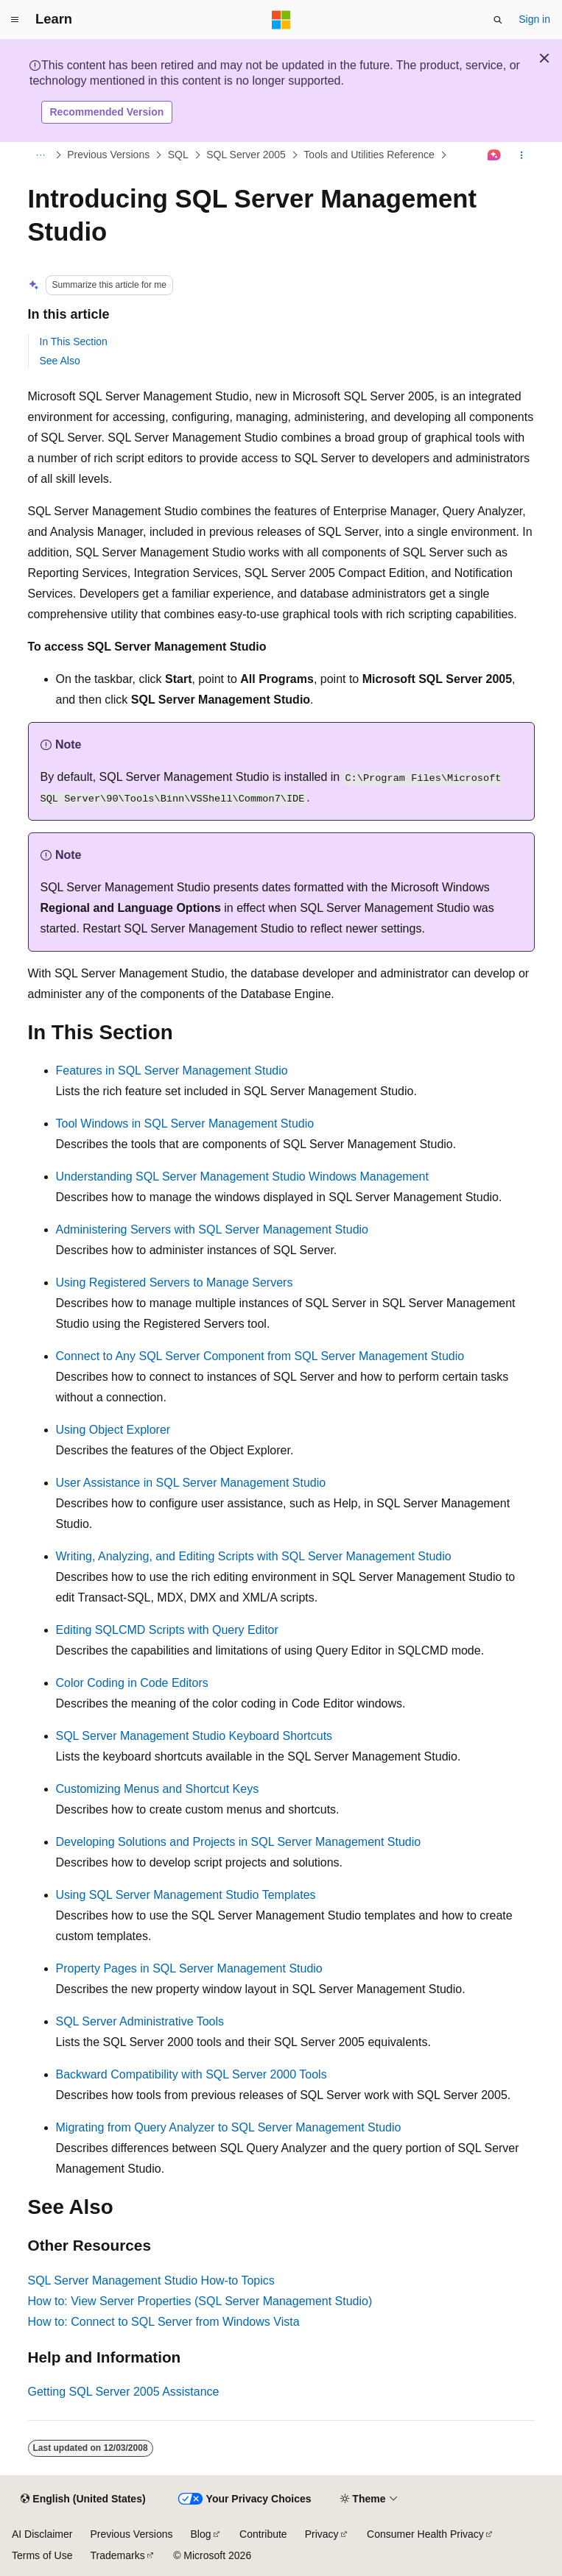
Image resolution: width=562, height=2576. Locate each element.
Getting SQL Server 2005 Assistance (123, 2391)
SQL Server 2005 (246, 154)
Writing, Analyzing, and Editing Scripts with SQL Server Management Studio (254, 1556)
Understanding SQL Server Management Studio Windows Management (242, 1176)
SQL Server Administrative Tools (140, 2021)
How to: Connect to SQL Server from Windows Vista (164, 2321)
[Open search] (498, 20)
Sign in (534, 19)
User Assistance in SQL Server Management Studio (191, 1482)
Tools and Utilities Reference (368, 154)
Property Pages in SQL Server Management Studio (189, 1968)
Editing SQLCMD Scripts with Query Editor (167, 1630)
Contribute (263, 2534)
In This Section (74, 341)
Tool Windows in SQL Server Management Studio (185, 1123)
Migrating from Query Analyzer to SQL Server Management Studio (228, 2127)
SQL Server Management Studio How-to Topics (151, 2280)
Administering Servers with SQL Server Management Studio (212, 1229)
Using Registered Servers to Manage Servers (174, 1282)
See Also (60, 361)
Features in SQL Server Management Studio (172, 1070)
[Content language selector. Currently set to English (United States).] (83, 2499)
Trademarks (117, 2555)
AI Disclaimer (42, 2534)
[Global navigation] (14, 20)
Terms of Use (42, 2555)
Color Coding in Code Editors (132, 1683)
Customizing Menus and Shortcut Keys (157, 1789)
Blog (201, 2534)
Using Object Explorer (113, 1429)
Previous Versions (108, 154)
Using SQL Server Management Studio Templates (186, 1895)
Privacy (322, 2534)
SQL (178, 154)
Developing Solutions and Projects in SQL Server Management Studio (238, 1842)
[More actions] (521, 155)
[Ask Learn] (494, 155)
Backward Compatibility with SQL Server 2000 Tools (191, 2074)
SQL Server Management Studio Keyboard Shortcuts (194, 1736)
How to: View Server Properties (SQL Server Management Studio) (200, 2301)
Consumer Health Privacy (425, 2534)
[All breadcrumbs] (41, 155)
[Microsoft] (281, 19)
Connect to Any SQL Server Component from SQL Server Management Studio (260, 1356)
